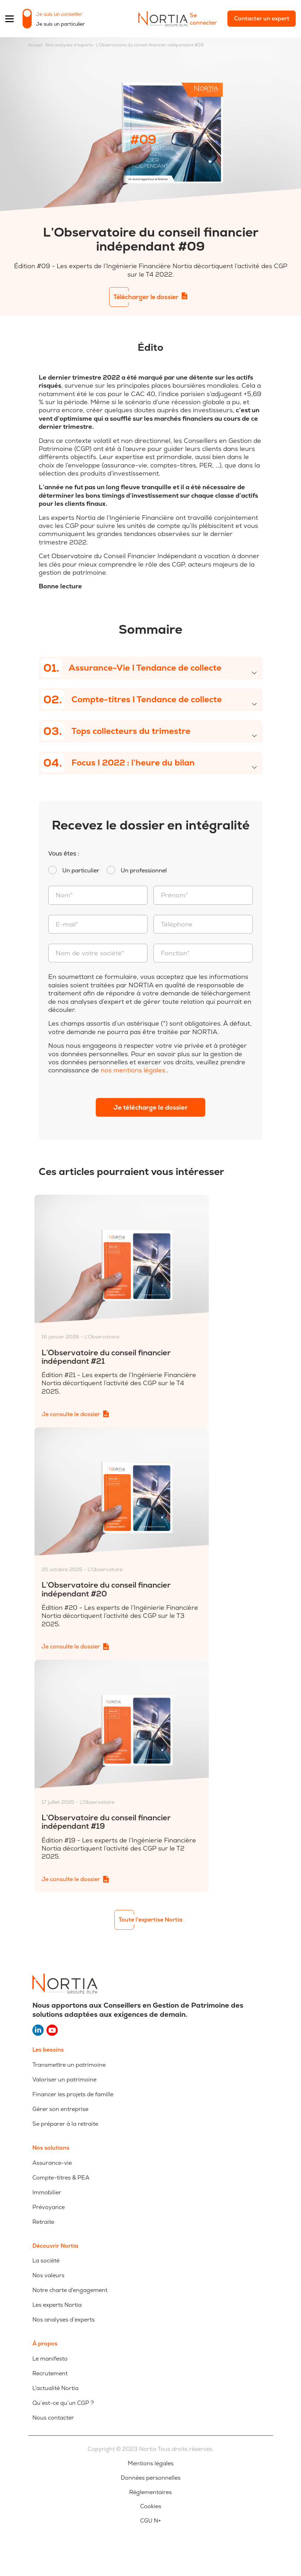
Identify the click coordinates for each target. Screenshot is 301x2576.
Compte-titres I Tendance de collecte (131, 699)
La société (45, 2260)
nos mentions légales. (134, 1070)
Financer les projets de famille (72, 2094)
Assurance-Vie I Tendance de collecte (131, 668)
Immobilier (46, 2192)
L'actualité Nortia (55, 2388)
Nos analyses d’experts (63, 2319)
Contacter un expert (261, 18)
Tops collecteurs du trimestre (115, 731)
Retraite (43, 2222)
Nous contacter (53, 2417)
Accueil (35, 45)
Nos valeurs (48, 2275)
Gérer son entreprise (60, 2109)
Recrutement (50, 2373)
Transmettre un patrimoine (69, 2064)
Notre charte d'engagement (69, 2290)
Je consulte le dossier (71, 1414)
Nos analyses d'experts (69, 45)
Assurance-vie (52, 2163)
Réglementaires (150, 2492)
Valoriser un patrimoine (64, 2079)
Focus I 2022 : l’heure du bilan (118, 763)
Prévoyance (48, 2207)
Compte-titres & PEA (60, 2177)
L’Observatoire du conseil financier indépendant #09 (149, 45)
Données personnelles (151, 2477)
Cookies (150, 2506)
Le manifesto (50, 2358)
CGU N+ (150, 2520)
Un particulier (80, 870)
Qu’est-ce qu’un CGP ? (63, 2403)
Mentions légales (151, 2463)
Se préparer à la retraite (65, 2124)
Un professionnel (144, 870)
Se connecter (203, 19)
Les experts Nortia (57, 2305)
